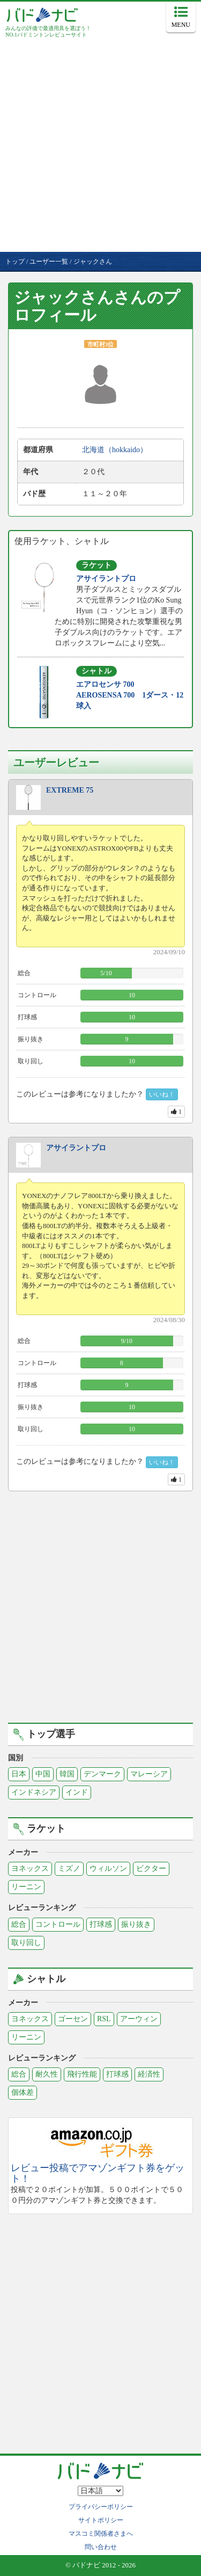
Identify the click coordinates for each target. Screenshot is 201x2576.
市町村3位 (100, 344)
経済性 (149, 2074)
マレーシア (149, 1774)
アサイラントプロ (106, 579)
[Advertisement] (100, 145)
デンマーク (102, 1774)
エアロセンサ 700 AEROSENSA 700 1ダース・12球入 (129, 695)
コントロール (57, 1924)
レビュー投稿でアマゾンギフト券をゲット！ (97, 2173)
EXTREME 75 (69, 790)
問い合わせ (101, 2547)
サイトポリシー (100, 2520)
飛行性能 (82, 2074)
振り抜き (136, 1924)
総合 (18, 1924)
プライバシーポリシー (101, 2506)
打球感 (101, 1924)
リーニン (26, 1887)
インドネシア (33, 1792)
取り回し (26, 1943)
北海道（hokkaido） (114, 450)
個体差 (22, 2092)
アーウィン (139, 2019)
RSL (104, 2019)
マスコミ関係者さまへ (101, 2533)
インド (76, 1792)
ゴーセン (73, 2019)
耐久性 (46, 2074)
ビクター (151, 1868)
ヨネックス (30, 1868)
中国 (42, 1774)
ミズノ (69, 1868)
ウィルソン (108, 1868)
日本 (18, 1774)
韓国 (67, 1774)
